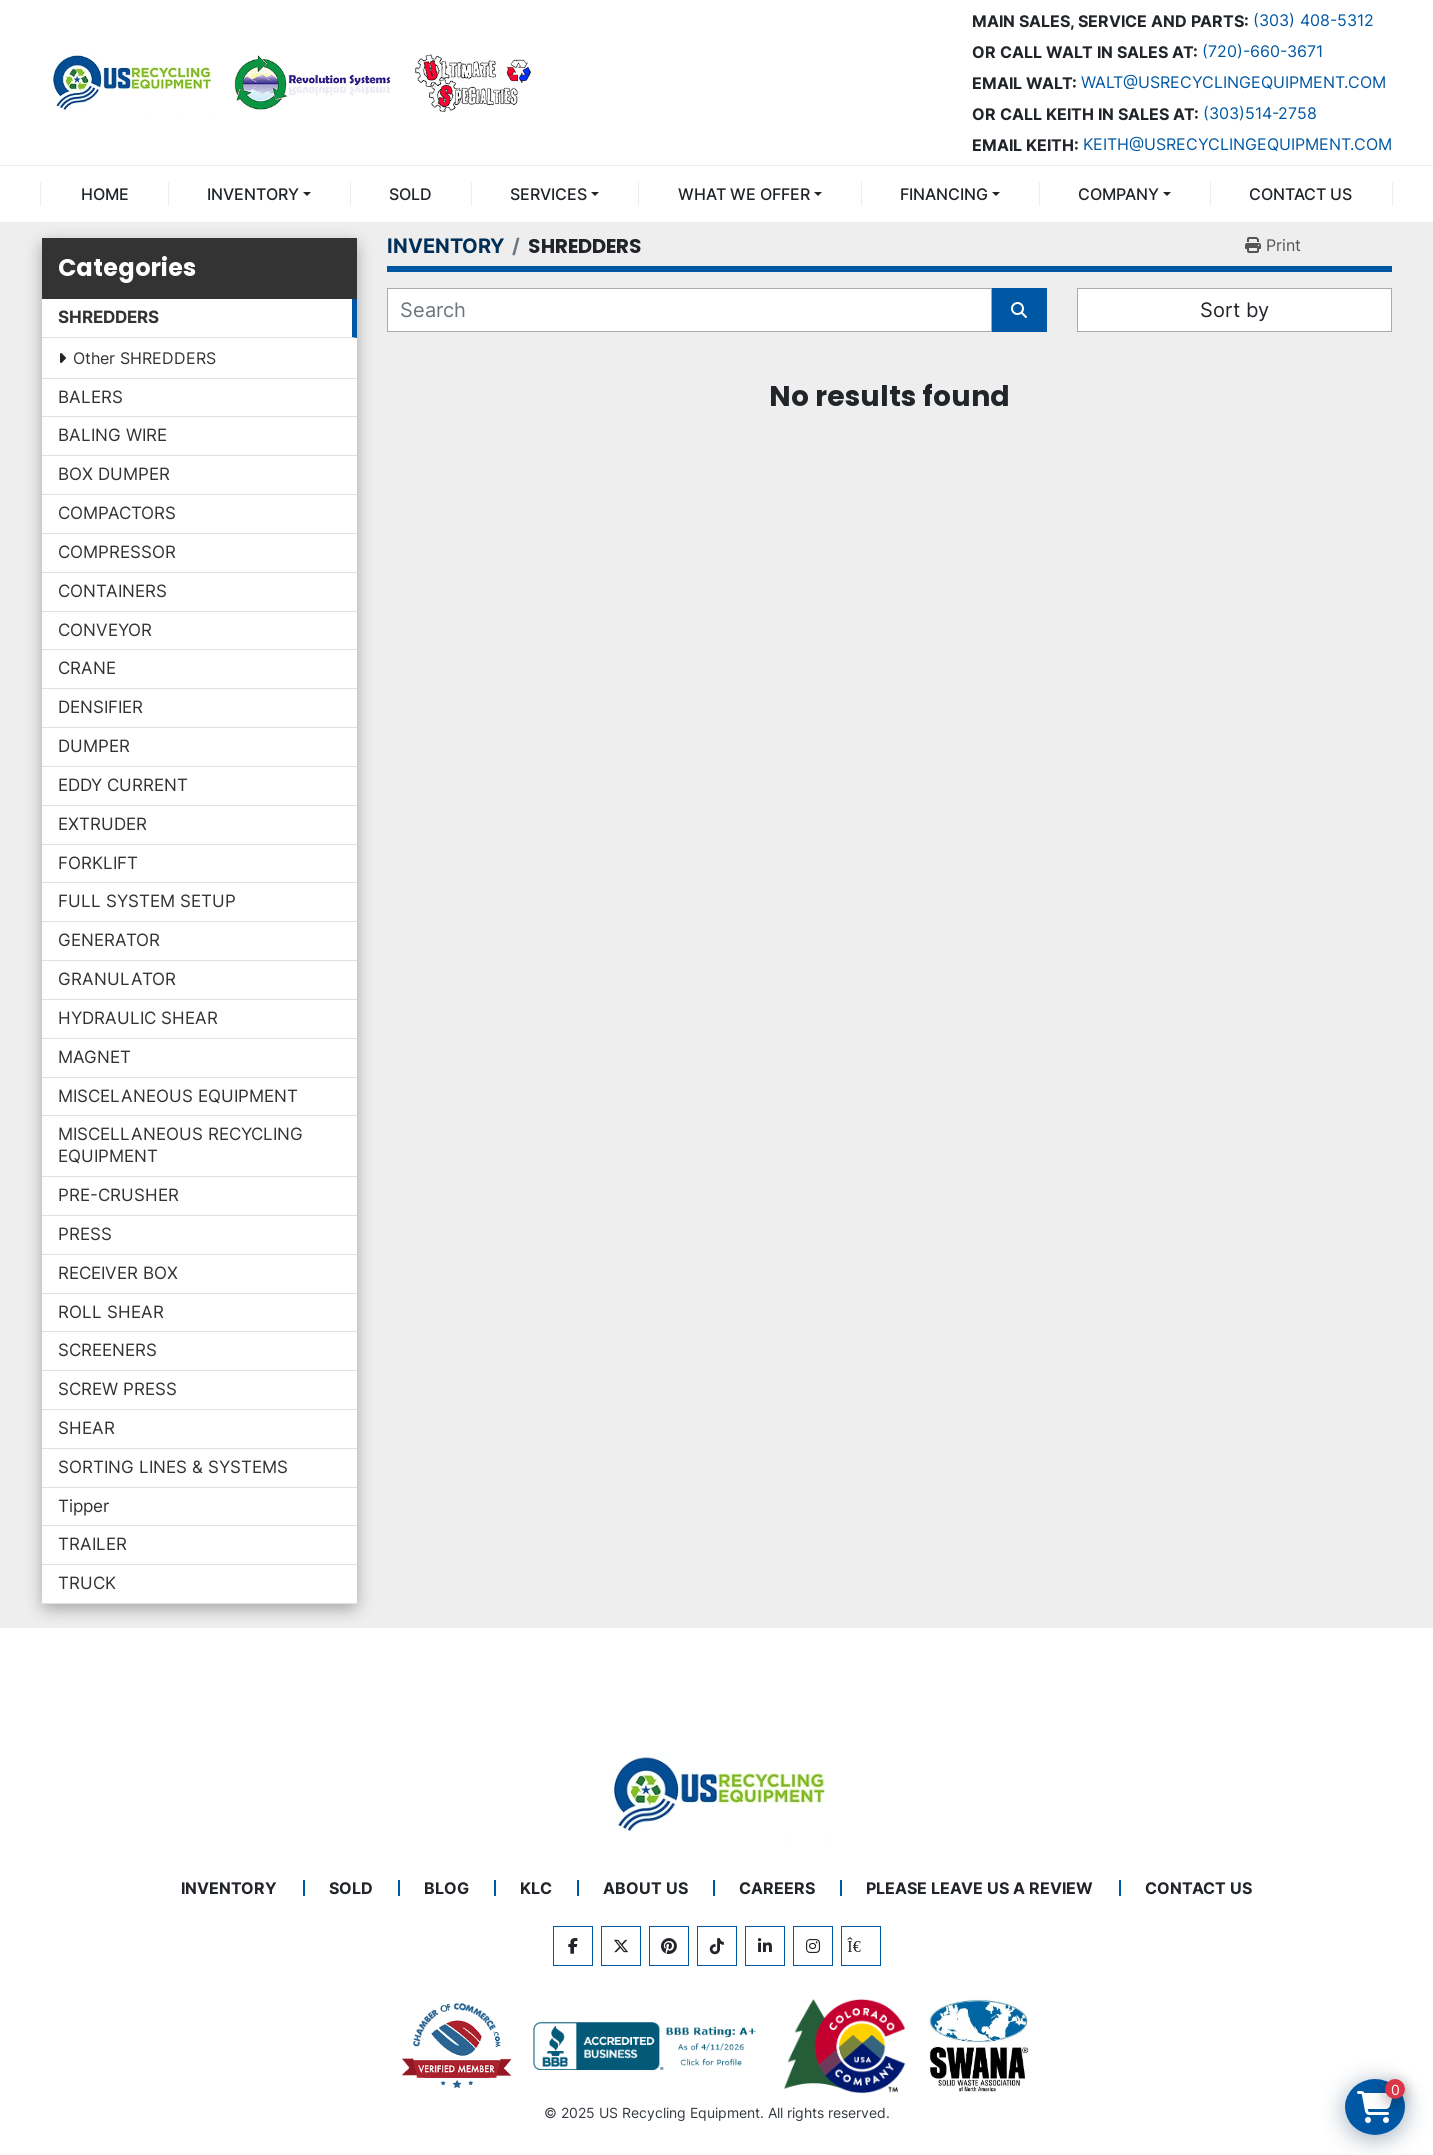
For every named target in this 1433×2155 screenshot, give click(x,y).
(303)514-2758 (1260, 113)
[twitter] (621, 1946)
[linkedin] (765, 1946)
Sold (410, 194)
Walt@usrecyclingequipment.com (1233, 82)
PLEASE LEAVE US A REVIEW (979, 1888)
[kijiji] (861, 1946)
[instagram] (813, 1946)
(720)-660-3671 (1262, 51)
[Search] (689, 310)
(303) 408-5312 (1313, 20)
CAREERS (777, 1888)
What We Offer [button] (744, 194)
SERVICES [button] (548, 194)
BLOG (446, 1888)
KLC (536, 1888)
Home (105, 194)
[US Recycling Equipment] (717, 1792)
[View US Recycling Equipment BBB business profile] (648, 2046)
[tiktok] (717, 1946)
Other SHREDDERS (144, 358)
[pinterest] (669, 1946)
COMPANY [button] (1118, 194)
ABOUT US (645, 1888)
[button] (259, 194)
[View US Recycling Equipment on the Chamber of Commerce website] (457, 2046)
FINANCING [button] (944, 194)
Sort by (1234, 310)
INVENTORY (253, 194)
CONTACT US (1300, 194)
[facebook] (573, 1946)
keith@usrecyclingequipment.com (1237, 144)
